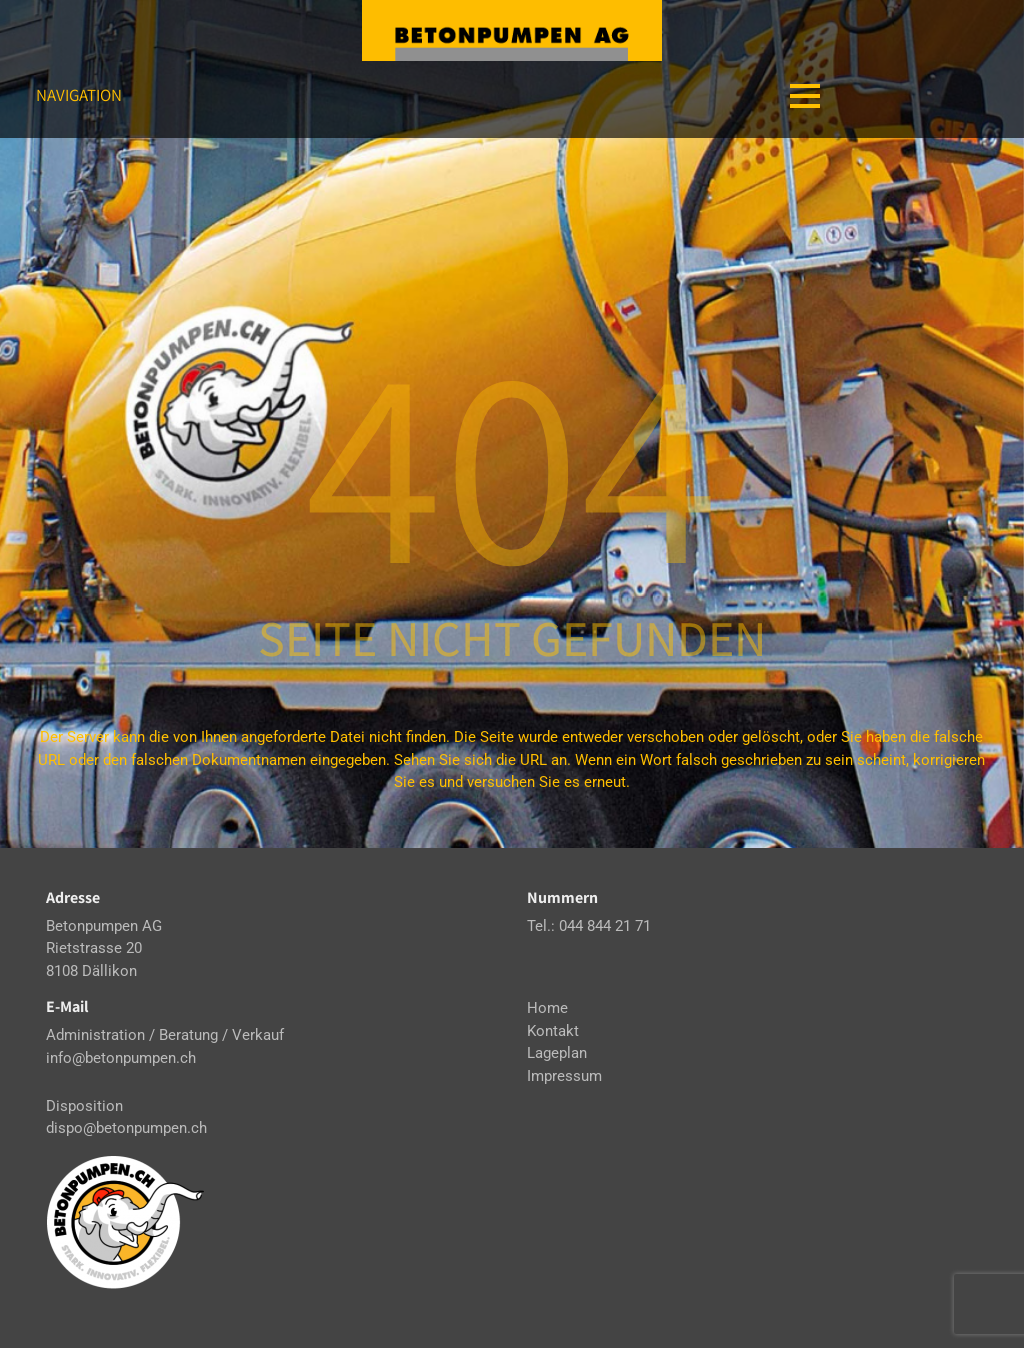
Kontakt (553, 1031)
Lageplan (557, 1053)
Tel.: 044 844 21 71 (589, 926)
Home (547, 1008)
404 (512, 460)
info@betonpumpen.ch (121, 1058)
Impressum (564, 1076)
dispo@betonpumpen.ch (126, 1128)
